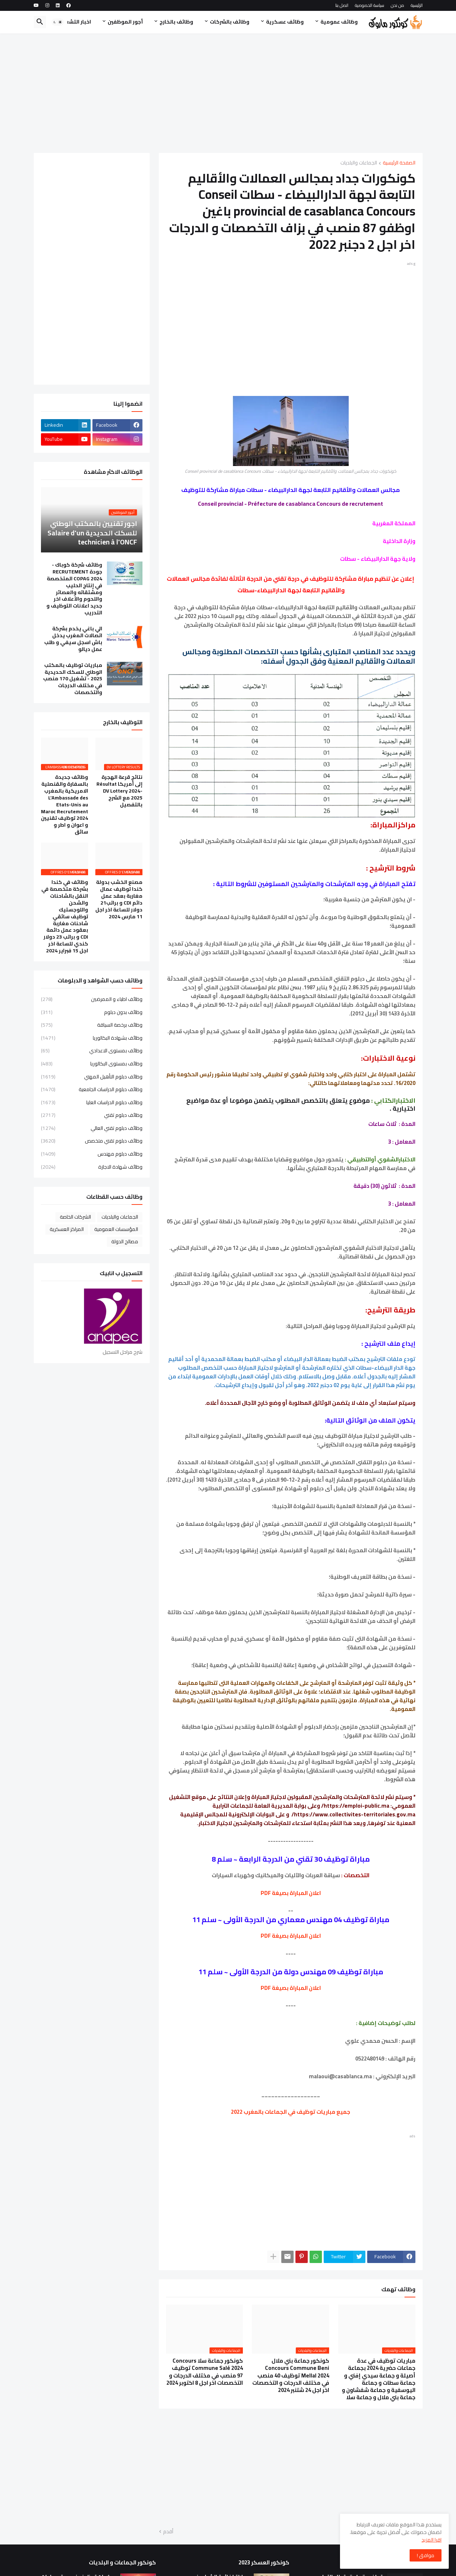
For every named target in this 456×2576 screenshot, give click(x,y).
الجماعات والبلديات (358, 163)
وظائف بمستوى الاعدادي (91, 1050)
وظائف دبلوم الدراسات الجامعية (91, 1089)
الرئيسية (417, 5)
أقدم (168, 2531)
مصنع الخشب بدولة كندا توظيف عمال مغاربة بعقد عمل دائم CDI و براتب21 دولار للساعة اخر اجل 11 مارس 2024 (118, 899)
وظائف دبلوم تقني (91, 1115)
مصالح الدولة (124, 1241)
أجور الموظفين (125, 21)
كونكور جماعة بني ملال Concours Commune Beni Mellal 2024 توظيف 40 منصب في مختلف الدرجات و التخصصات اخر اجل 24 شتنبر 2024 (290, 2375)
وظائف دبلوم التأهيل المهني (91, 1076)
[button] (57, 22)
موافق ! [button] (425, 2555)
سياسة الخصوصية (369, 5)
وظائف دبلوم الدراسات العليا (91, 1102)
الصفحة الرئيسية (399, 163)
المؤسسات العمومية (116, 1229)
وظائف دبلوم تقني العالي (91, 1128)
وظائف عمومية (339, 21)
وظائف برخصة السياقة (91, 1025)
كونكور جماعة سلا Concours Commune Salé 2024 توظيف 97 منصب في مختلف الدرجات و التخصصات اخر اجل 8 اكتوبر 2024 (204, 2372)
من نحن (397, 5)
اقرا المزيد (432, 2539)
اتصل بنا (341, 5)
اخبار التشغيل (75, 21)
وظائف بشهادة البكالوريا (91, 1038)
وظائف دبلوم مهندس (91, 1153)
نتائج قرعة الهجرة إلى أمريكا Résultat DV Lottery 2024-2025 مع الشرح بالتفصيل (119, 791)
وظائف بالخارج (176, 21)
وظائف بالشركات (229, 21)
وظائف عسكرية (285, 21)
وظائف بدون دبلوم (91, 1012)
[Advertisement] (228, 93)
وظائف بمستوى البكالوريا (91, 1063)
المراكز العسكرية (67, 1229)
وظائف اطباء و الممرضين (91, 1000)
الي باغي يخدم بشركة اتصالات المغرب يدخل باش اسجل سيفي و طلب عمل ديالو (73, 639)
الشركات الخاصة (75, 1217)
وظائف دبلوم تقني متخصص (91, 1140)
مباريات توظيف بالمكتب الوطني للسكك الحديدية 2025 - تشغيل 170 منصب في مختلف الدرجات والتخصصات (72, 679)
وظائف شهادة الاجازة (91, 1166)
